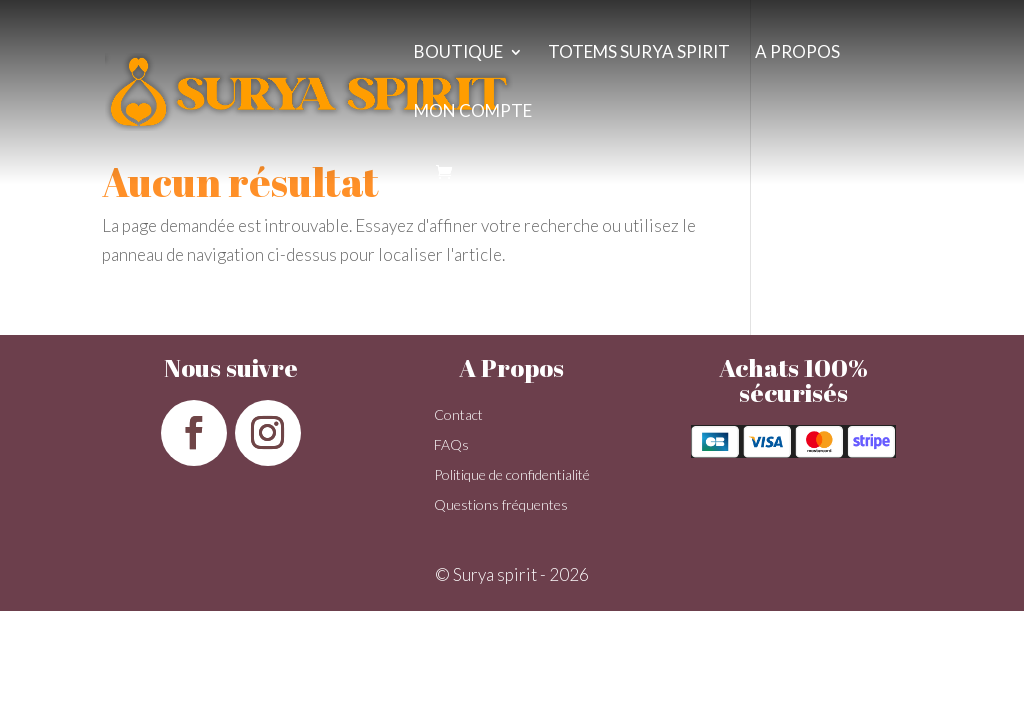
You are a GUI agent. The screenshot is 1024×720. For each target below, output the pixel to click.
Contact (458, 415)
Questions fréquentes (501, 505)
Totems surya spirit (639, 53)
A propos (797, 53)
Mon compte (473, 112)
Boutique (458, 53)
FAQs (451, 445)
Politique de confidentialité (512, 475)
